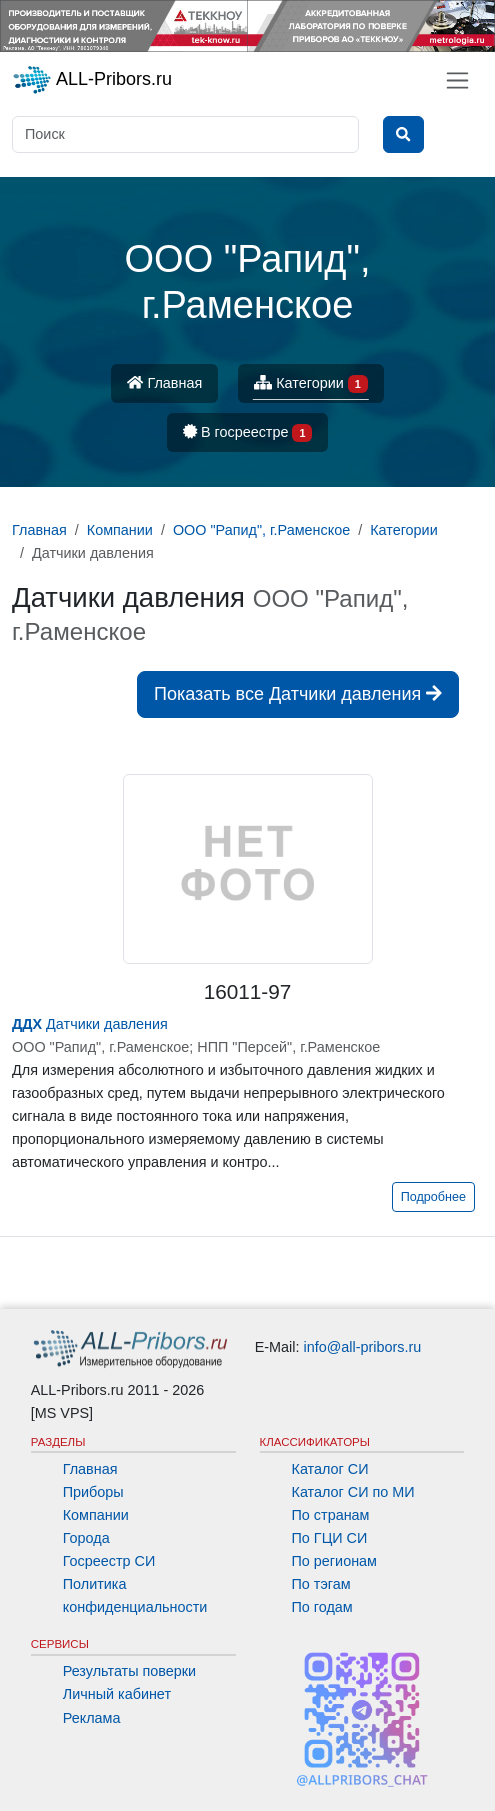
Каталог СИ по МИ (353, 1492)
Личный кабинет (117, 1694)
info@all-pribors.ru (363, 1347)
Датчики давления (90, 1024)
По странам (331, 1515)
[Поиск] (185, 134)
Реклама (92, 1718)
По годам (322, 1607)
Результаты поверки (129, 1671)
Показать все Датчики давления (298, 694)
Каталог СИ (330, 1469)
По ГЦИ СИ (330, 1538)
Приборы (93, 1492)
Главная (164, 383)
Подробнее (433, 1197)
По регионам (335, 1561)
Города (86, 1538)
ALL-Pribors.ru (92, 80)
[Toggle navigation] (457, 80)
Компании (96, 1515)
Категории (311, 384)
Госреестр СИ (109, 1561)
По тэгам (321, 1584)
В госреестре (248, 433)
